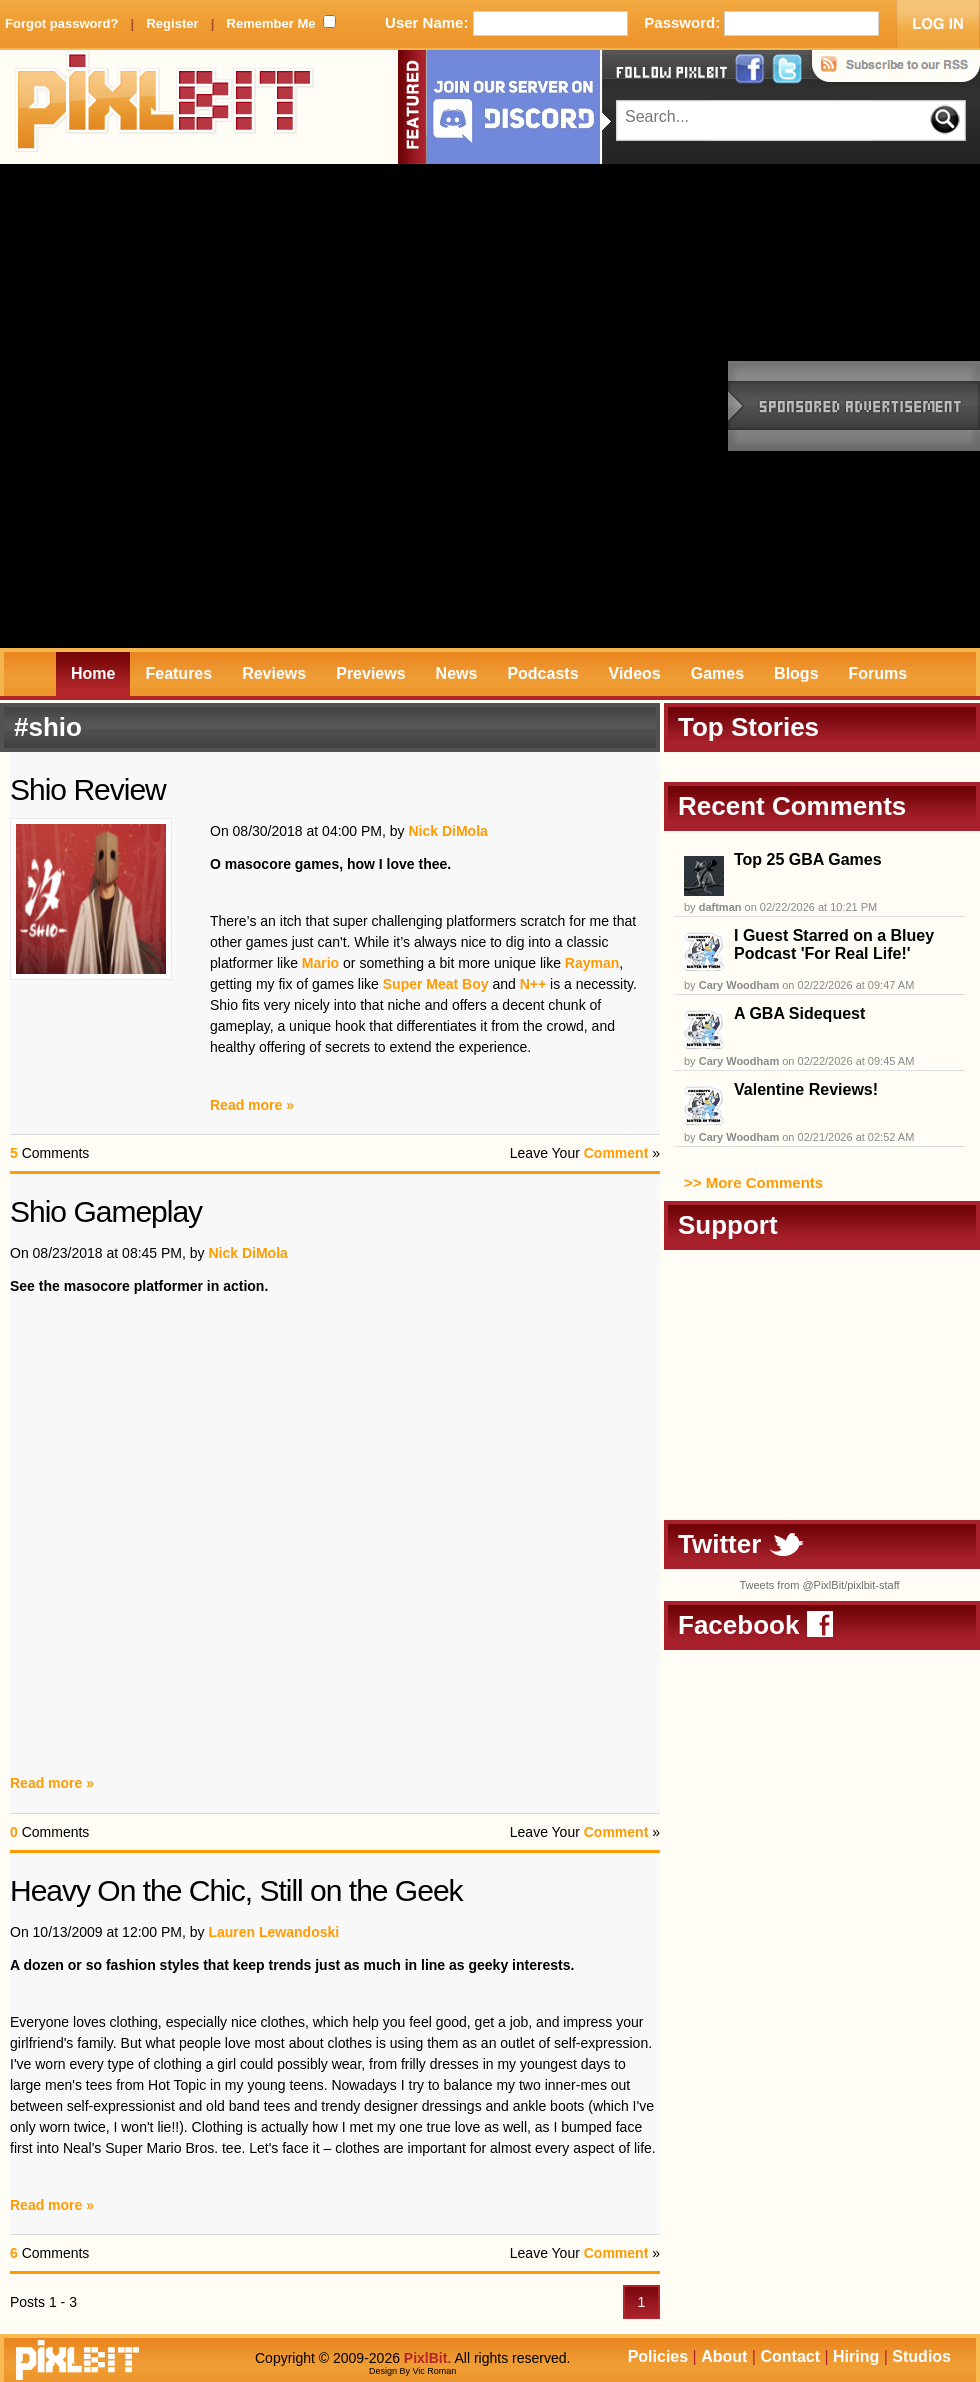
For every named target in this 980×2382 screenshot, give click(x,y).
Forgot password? (61, 23)
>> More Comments (753, 1182)
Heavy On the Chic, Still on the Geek (236, 1890)
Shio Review (88, 789)
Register (172, 23)
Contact (790, 2356)
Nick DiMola (447, 831)
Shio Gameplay (106, 1211)
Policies (658, 2356)
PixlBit (165, 107)
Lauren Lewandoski (273, 1932)
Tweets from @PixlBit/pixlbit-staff (819, 1585)
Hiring (856, 2356)
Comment (616, 1153)
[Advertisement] (242, 406)
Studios (921, 2356)
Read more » (252, 1105)
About (724, 2356)
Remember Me (271, 23)
